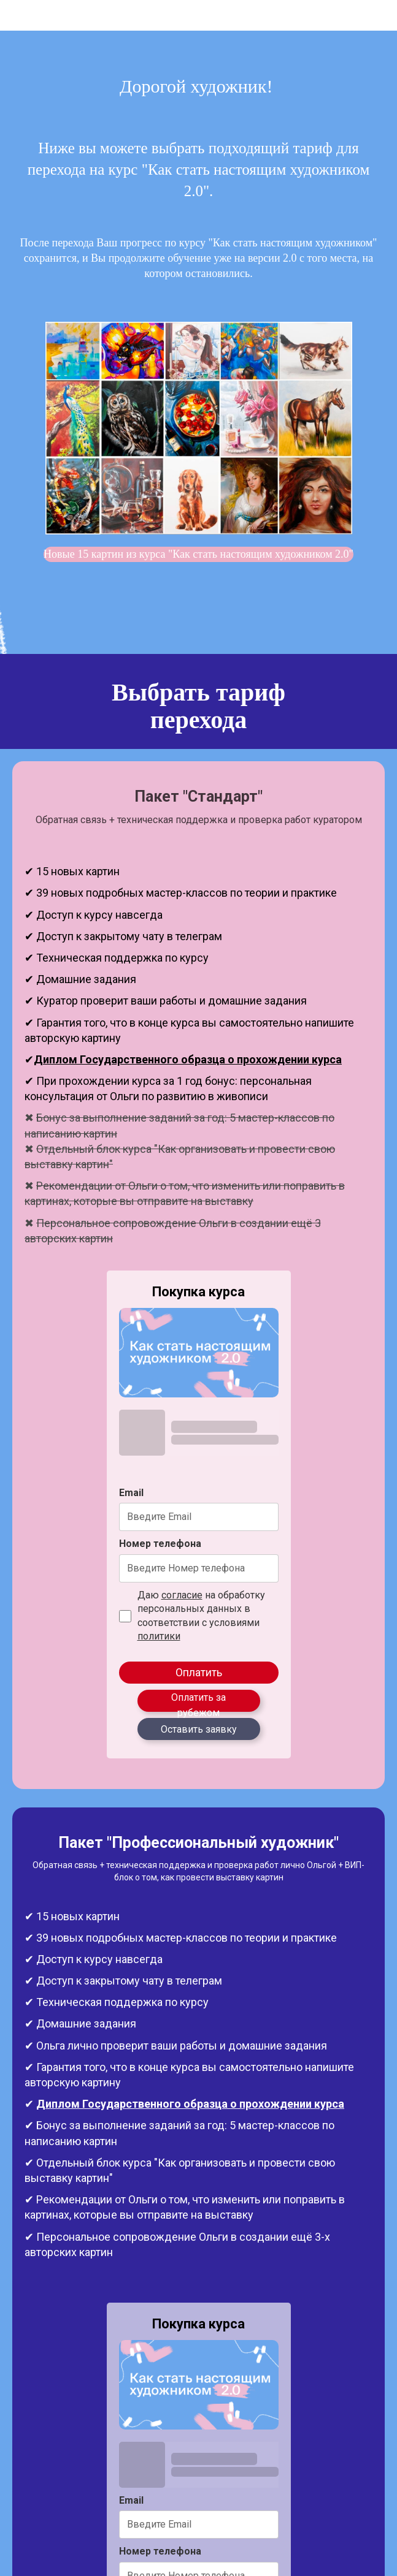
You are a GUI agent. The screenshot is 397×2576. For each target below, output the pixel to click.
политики (158, 1636)
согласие (181, 1595)
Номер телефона (160, 1543)
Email (131, 1493)
